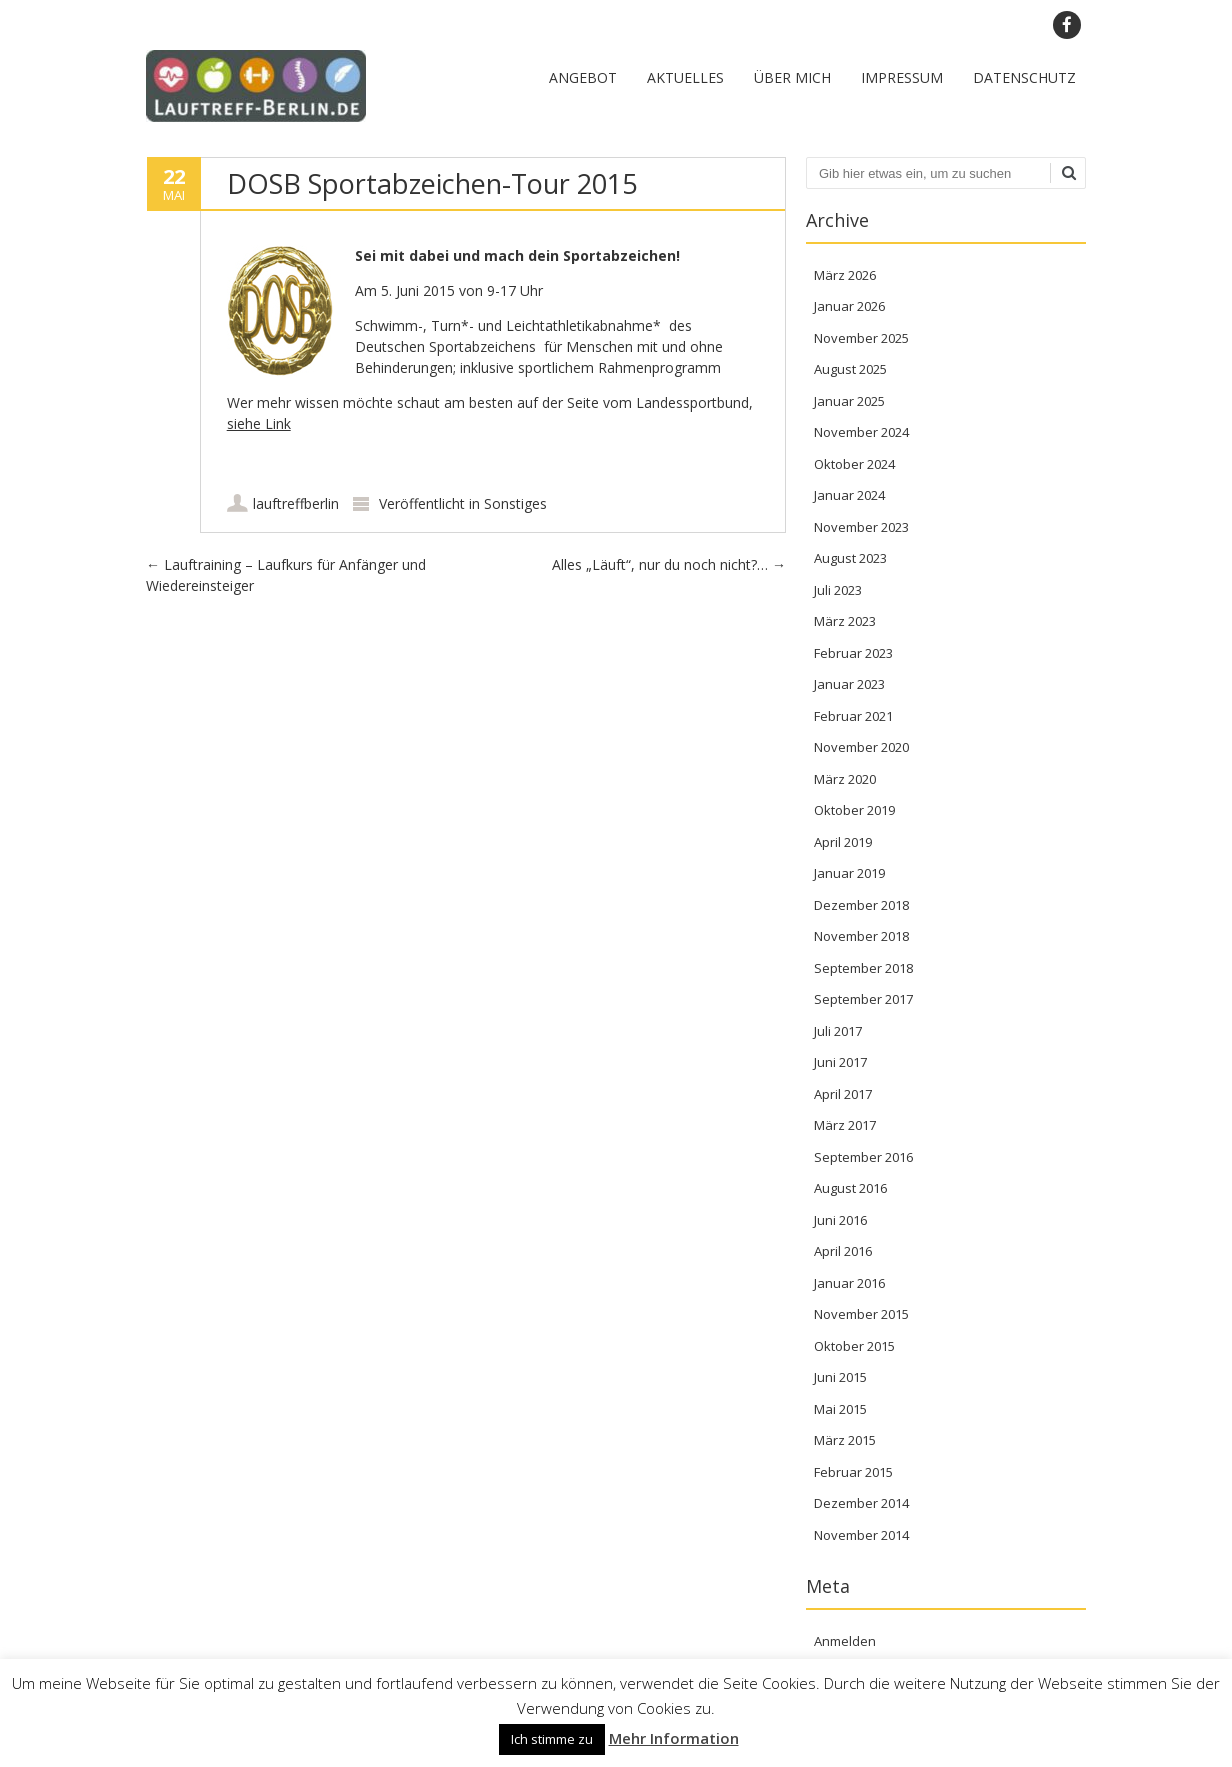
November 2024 (861, 432)
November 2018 (861, 936)
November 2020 (861, 747)
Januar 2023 (849, 684)
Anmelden (845, 1641)
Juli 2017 (838, 1031)
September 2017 (863, 999)
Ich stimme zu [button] (552, 1739)
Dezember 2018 (861, 905)
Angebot (583, 77)
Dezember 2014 (861, 1503)
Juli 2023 (838, 590)
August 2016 (850, 1188)
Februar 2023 (853, 653)
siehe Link (259, 423)
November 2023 (861, 527)
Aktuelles (685, 77)
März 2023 (845, 621)
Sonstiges (515, 503)
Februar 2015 (853, 1472)
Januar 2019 (849, 873)
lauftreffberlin (296, 503)
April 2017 (843, 1094)
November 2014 (861, 1535)
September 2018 (863, 968)
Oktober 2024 (854, 464)
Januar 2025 (849, 401)
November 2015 (861, 1314)
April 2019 (843, 842)
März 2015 (845, 1440)
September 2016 (863, 1157)
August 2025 (850, 369)
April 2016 (843, 1251)
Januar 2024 (849, 495)
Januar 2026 (849, 306)
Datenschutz (1024, 77)
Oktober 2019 (854, 810)
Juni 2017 (840, 1062)
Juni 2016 (840, 1220)
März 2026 (845, 275)
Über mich (792, 77)
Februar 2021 (853, 716)
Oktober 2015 (854, 1346)
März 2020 (845, 779)
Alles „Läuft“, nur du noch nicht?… (669, 564)
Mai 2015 (840, 1409)
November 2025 (861, 338)
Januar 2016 (849, 1283)
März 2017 (845, 1125)
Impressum (902, 77)
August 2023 (850, 558)
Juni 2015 (840, 1377)
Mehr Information (674, 1738)
